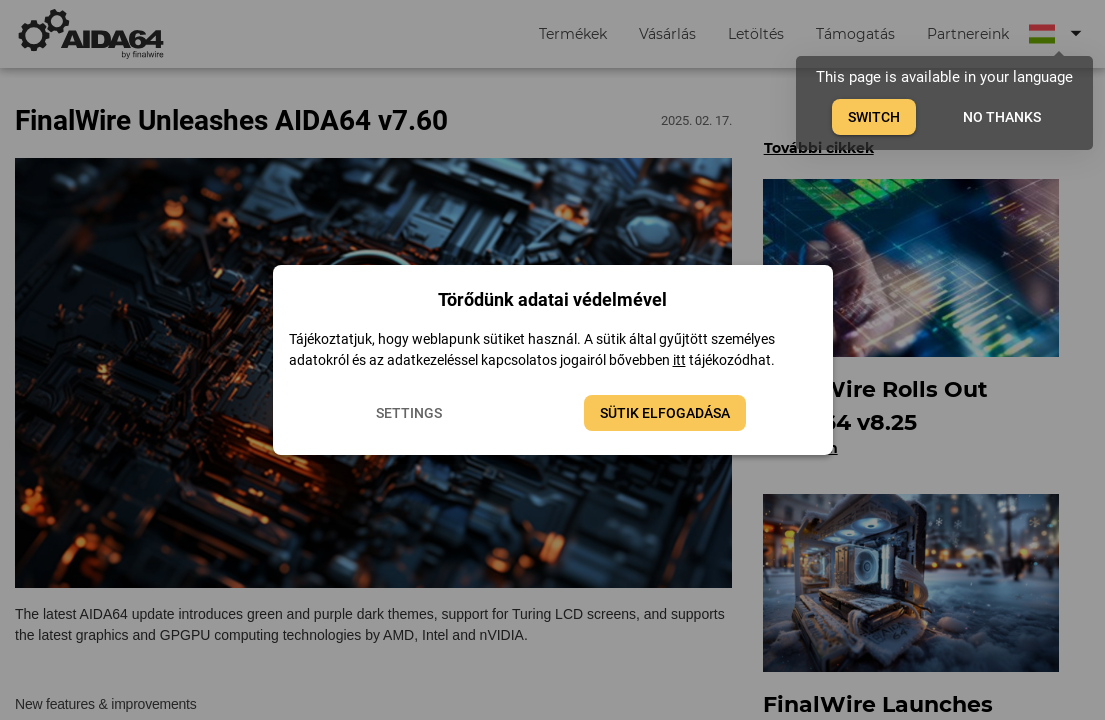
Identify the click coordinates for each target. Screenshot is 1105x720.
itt (679, 360)
